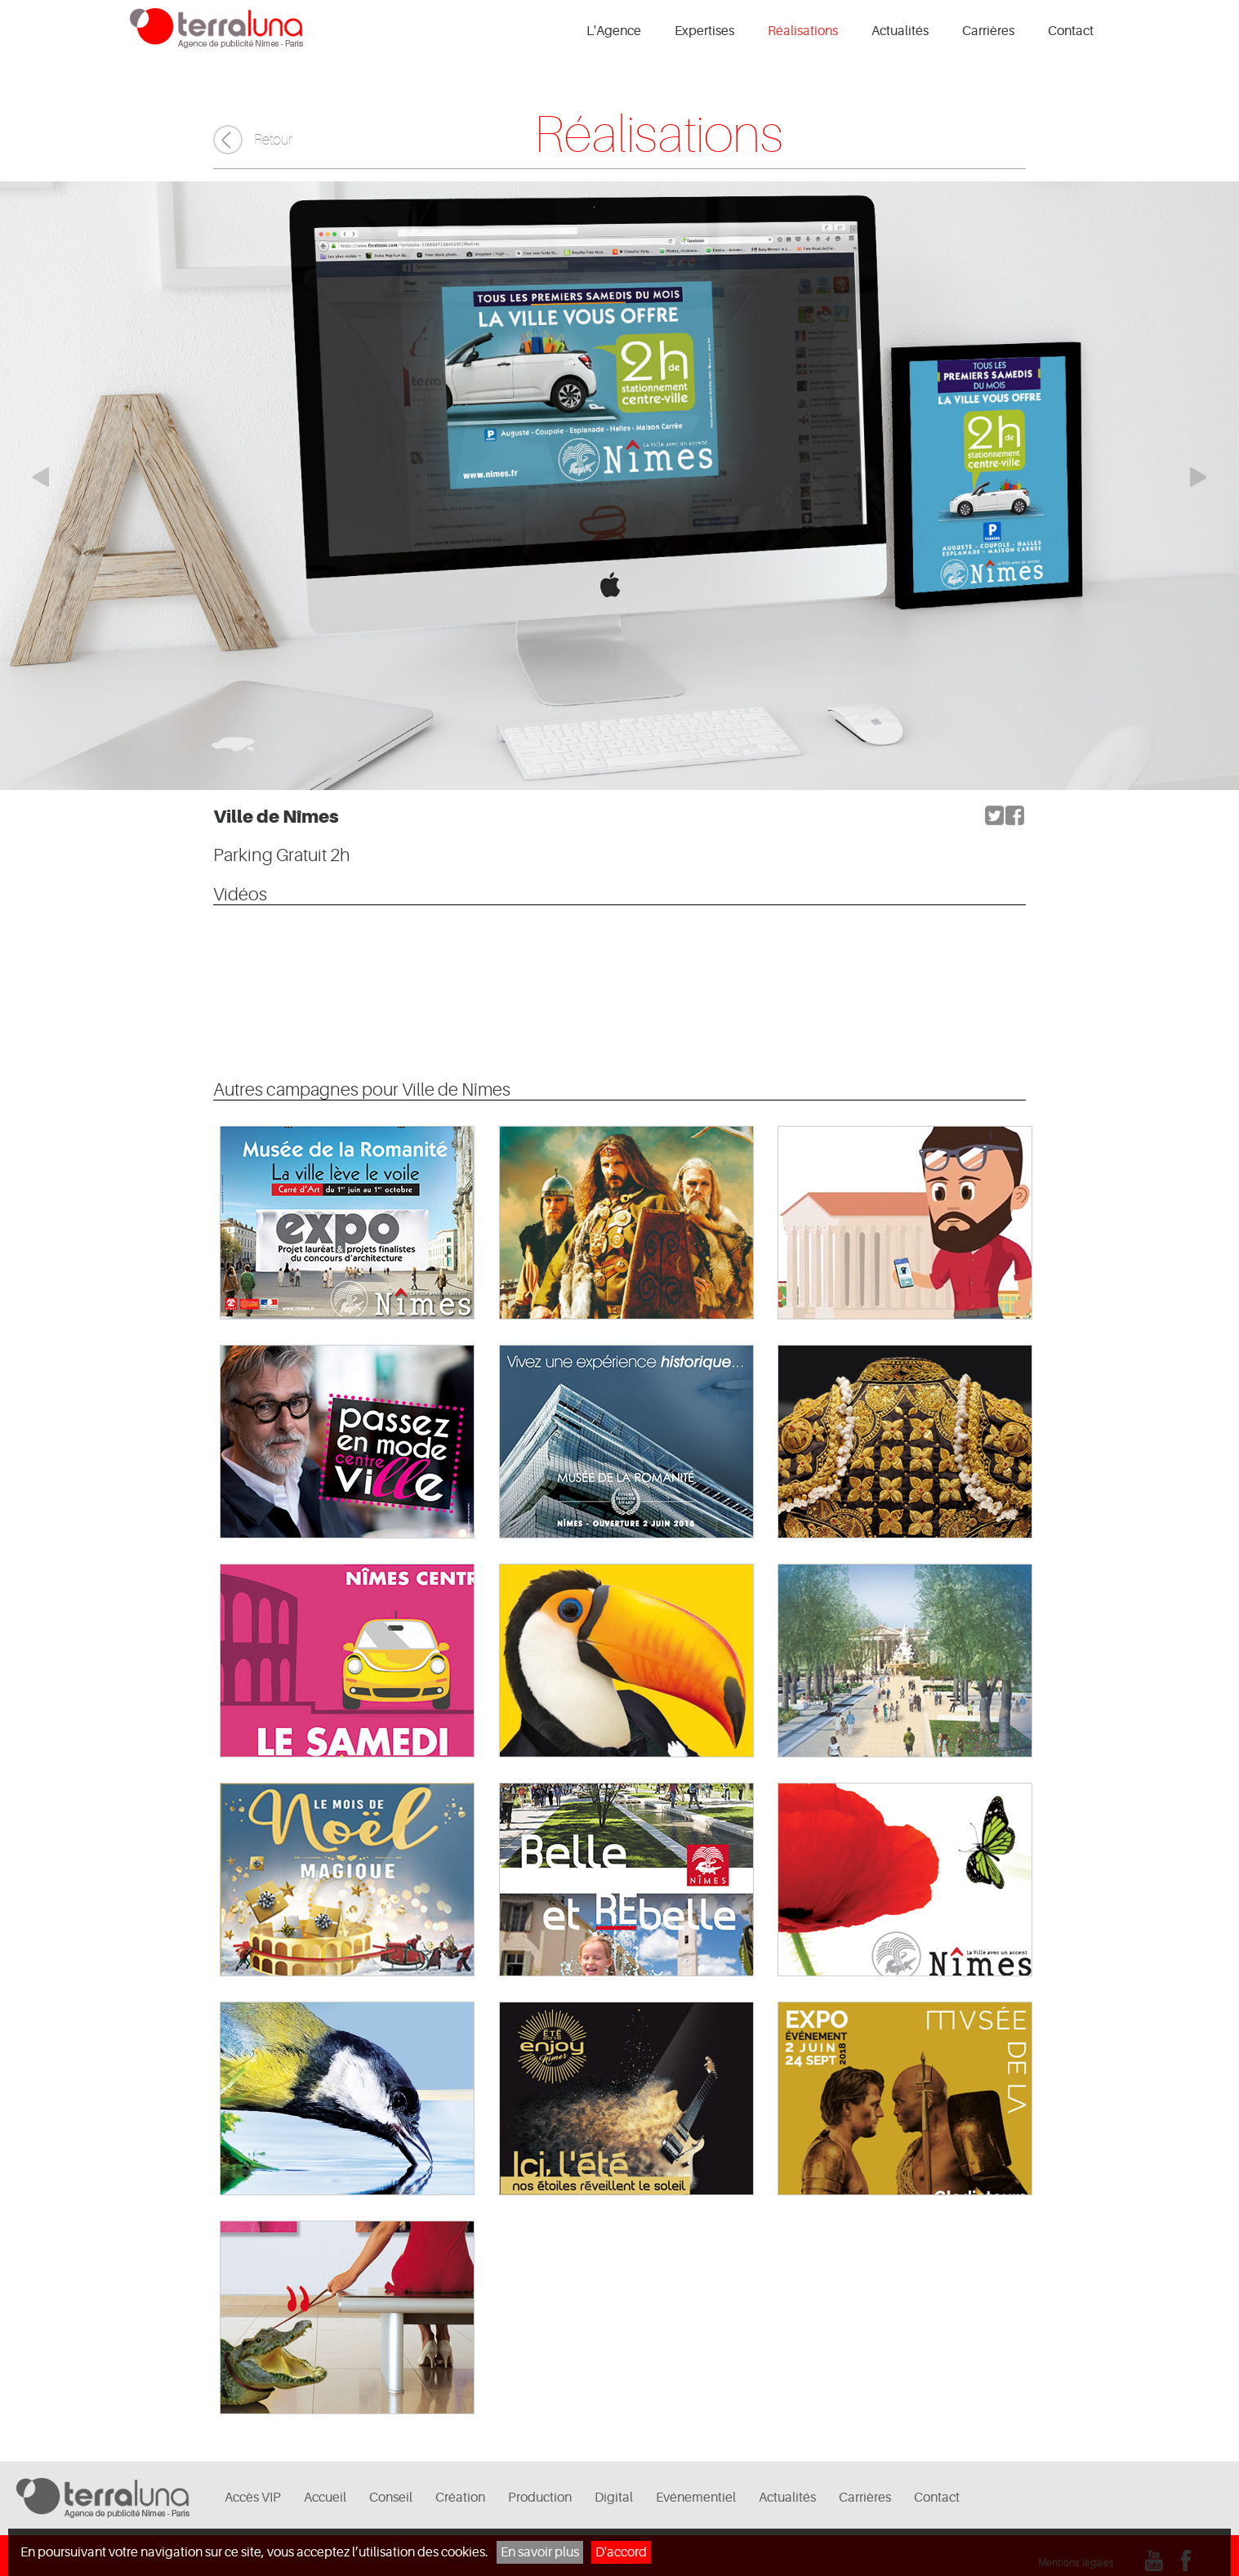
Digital (614, 2497)
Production (540, 2497)
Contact (1071, 31)
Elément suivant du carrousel (1206, 477)
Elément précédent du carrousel (32, 477)
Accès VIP (253, 2497)
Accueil (325, 2497)
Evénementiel (696, 2497)
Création (460, 2497)
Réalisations (803, 31)
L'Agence (613, 31)
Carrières (988, 31)
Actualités (900, 31)
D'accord (621, 2552)
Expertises (704, 31)
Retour (273, 140)
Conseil (390, 2497)
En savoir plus (540, 2552)
